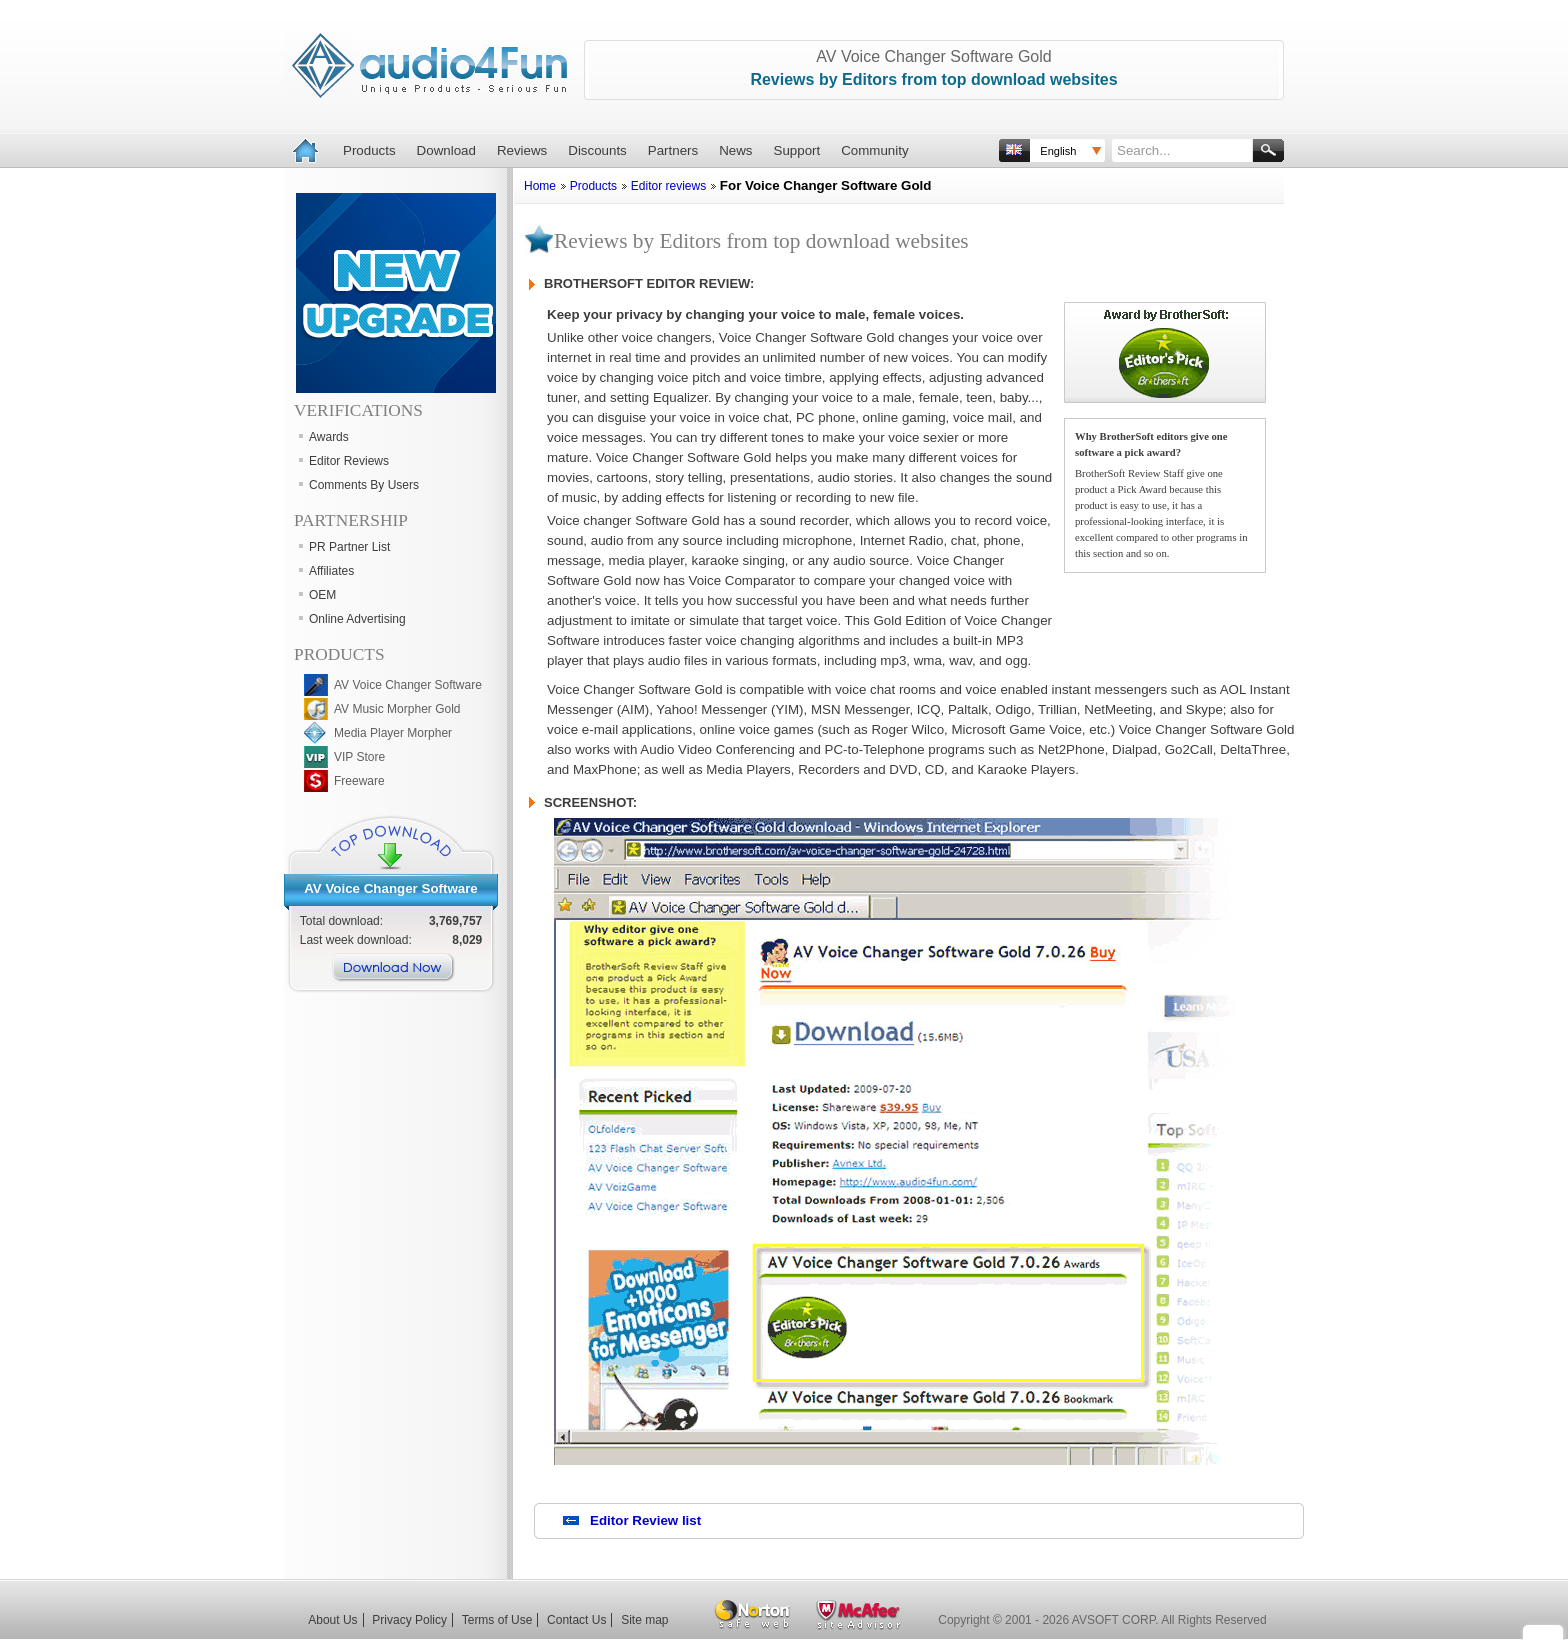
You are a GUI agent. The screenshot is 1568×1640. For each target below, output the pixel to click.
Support (797, 150)
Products (369, 150)
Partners (673, 150)
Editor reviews (668, 186)
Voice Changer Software (401, 888)
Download (446, 150)
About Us (332, 1620)
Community (874, 150)
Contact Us (576, 1620)
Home (540, 186)
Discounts (597, 150)
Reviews (522, 150)
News (735, 150)
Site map (644, 1620)
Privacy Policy (409, 1620)
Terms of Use (497, 1620)
